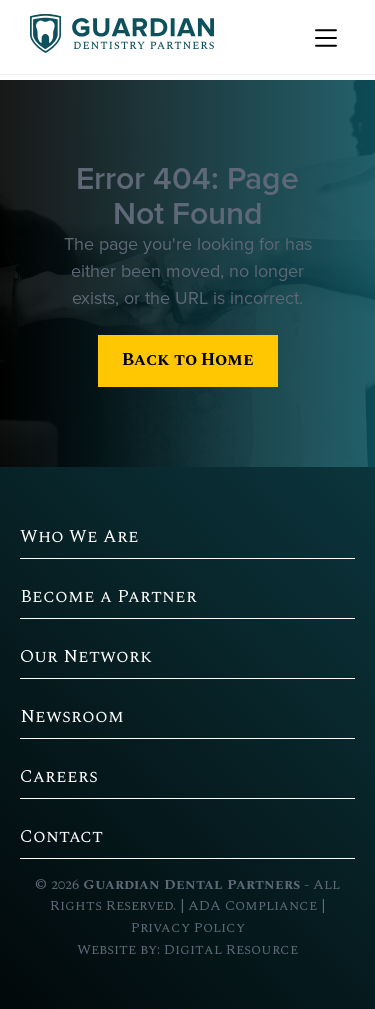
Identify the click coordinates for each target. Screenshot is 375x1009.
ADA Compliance (252, 906)
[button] (323, 37)
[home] (117, 37)
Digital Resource (231, 950)
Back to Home (188, 359)
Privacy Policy (188, 928)
